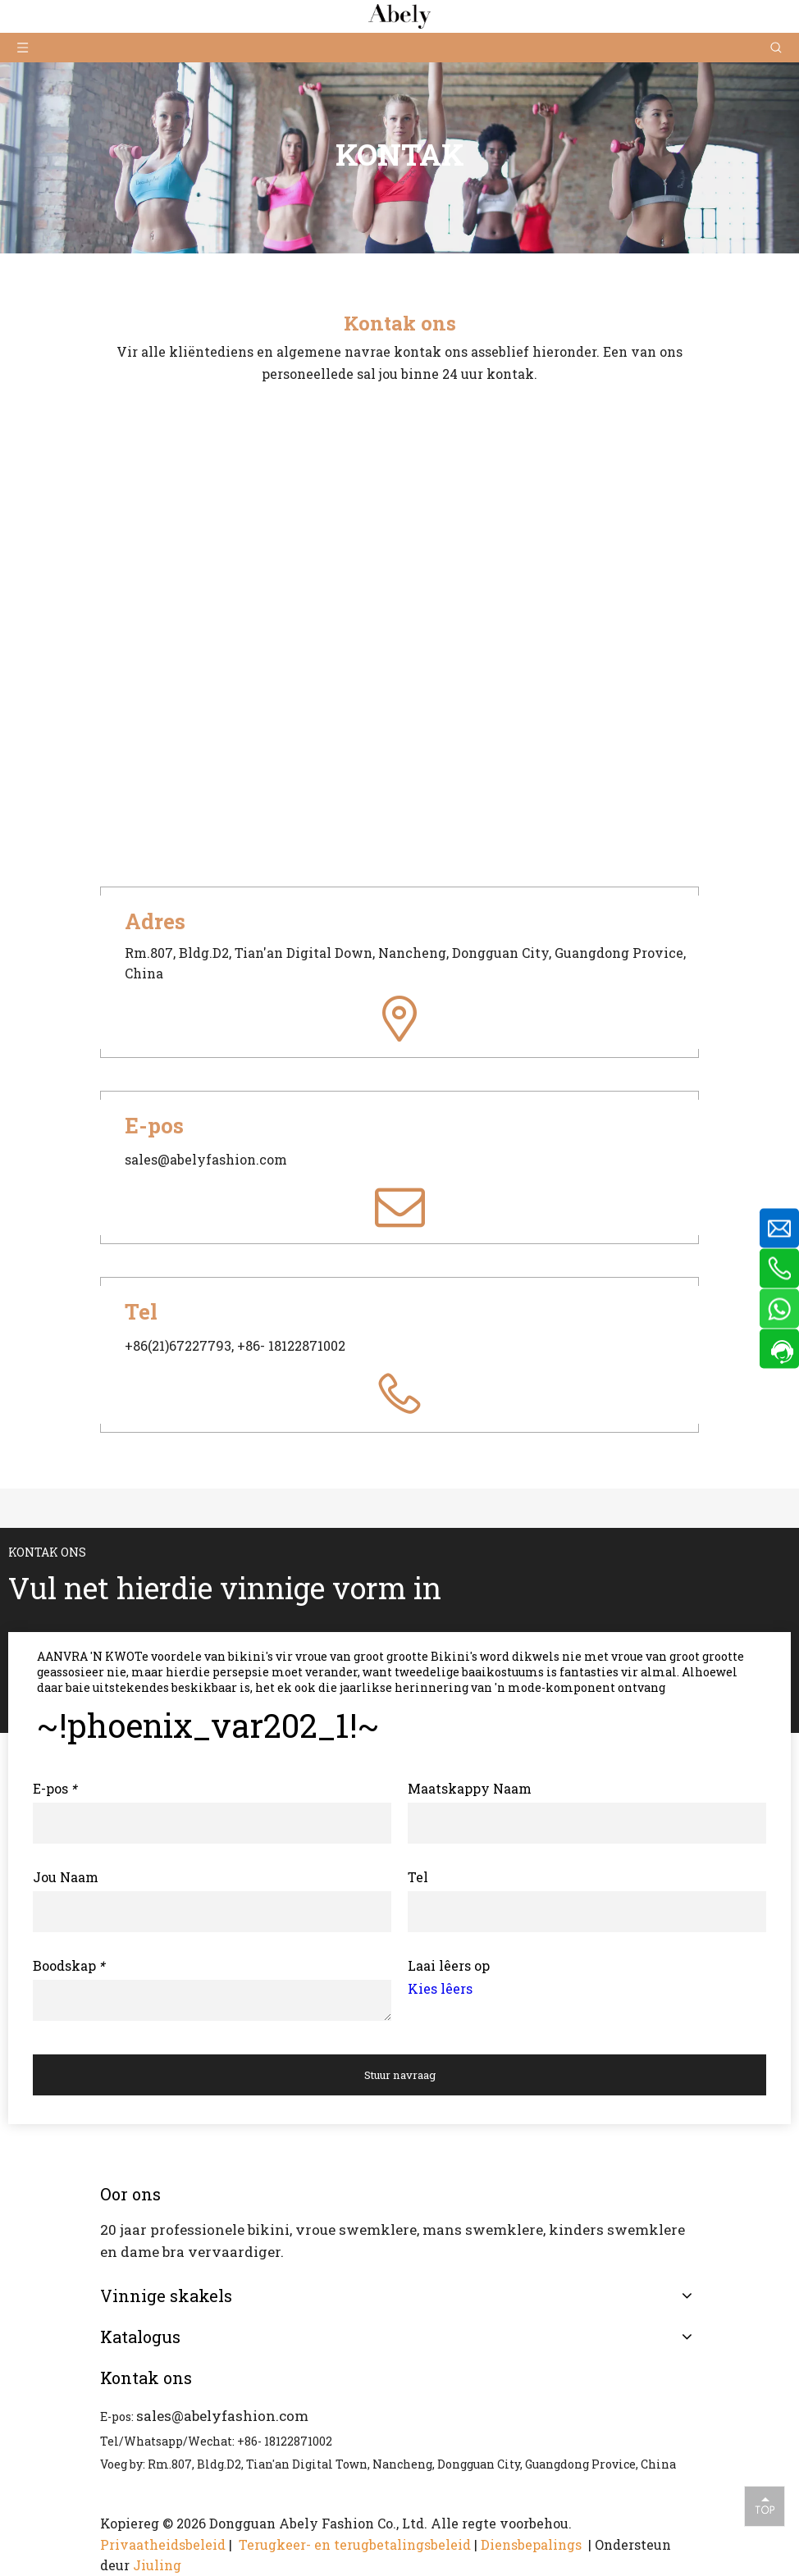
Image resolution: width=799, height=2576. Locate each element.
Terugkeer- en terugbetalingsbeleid (355, 2544)
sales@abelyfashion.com (222, 2415)
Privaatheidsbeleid (163, 2544)
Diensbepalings (533, 2544)
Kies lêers (440, 1988)
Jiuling (157, 2565)
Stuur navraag (400, 2075)
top (764, 2505)
